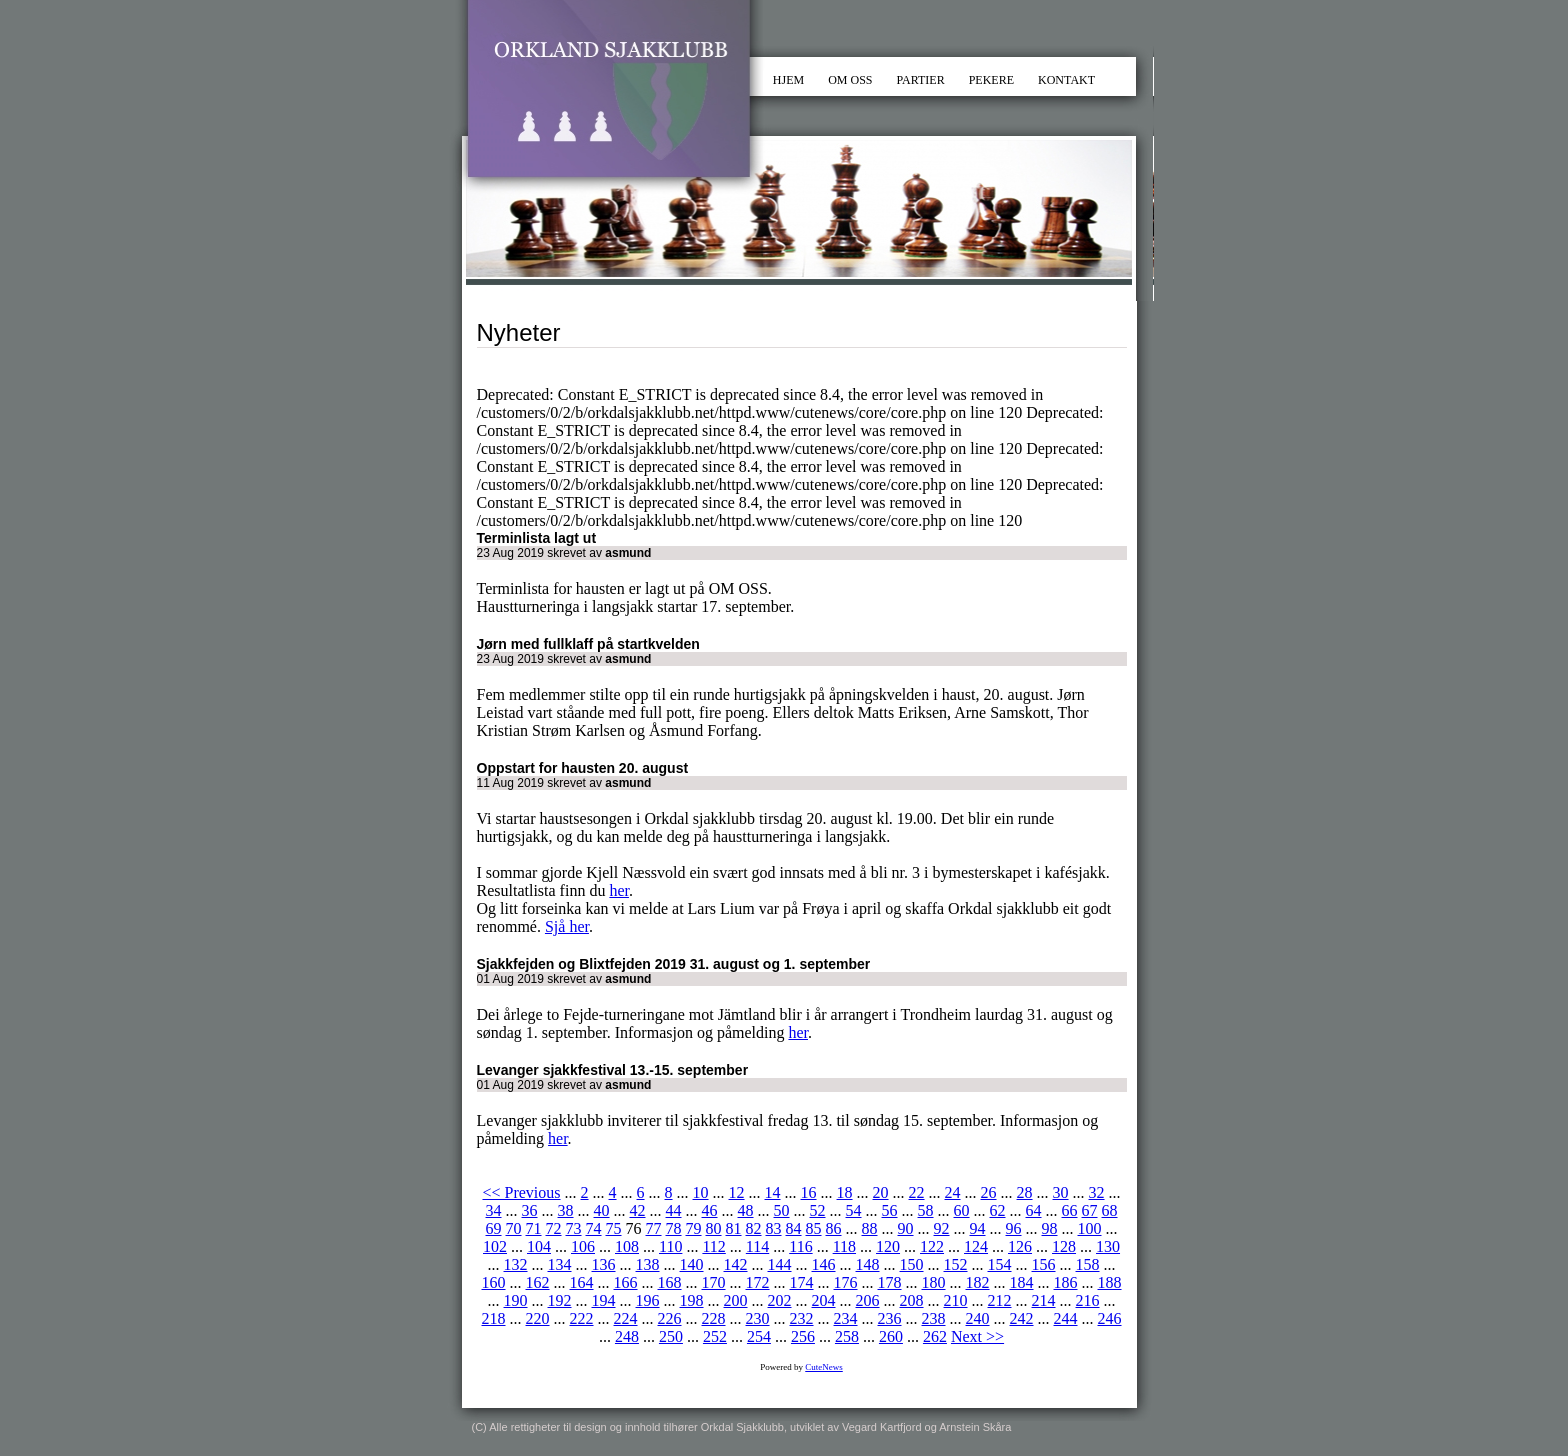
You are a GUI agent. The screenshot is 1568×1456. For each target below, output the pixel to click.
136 (604, 1264)
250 (671, 1336)
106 (583, 1246)
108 (627, 1246)
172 (758, 1282)
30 (1061, 1192)
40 (602, 1210)
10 (701, 1192)
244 (1066, 1318)
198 (692, 1300)
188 (1110, 1282)
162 (538, 1282)
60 (962, 1210)
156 (1044, 1264)
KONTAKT (1066, 80)
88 (870, 1228)
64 (1034, 1210)
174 (802, 1282)
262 (935, 1336)
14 (773, 1192)
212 (1000, 1300)
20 (881, 1192)
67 (1090, 1210)
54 (854, 1210)
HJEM (788, 80)
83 (774, 1228)
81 (734, 1228)
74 (594, 1228)
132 (516, 1264)
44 (674, 1210)
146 (824, 1264)
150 (912, 1264)
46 (710, 1210)
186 (1066, 1282)
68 (1110, 1210)
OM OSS (850, 80)
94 (978, 1228)
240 (978, 1318)
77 (654, 1228)
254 (759, 1336)
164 (582, 1282)
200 (736, 1300)
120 (888, 1246)
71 (534, 1228)
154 (1000, 1264)
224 (626, 1318)
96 (1014, 1228)
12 (737, 1192)
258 (847, 1336)
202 (780, 1300)
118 (844, 1246)
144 (780, 1264)
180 (934, 1282)
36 (530, 1210)
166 (626, 1282)
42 (638, 1210)
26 (989, 1192)
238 (934, 1318)
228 (714, 1318)
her (619, 890)
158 (1088, 1264)
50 (782, 1210)
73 (574, 1228)
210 (956, 1300)
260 (891, 1336)
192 (560, 1300)
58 (926, 1210)
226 (670, 1318)
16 (809, 1192)
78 (674, 1228)
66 (1070, 1210)
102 (495, 1246)
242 (1022, 1318)
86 (834, 1228)
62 (998, 1210)
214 (1044, 1300)
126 (1020, 1246)
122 (932, 1246)
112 (713, 1246)
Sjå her (567, 926)
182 (978, 1282)
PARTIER (921, 80)
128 (1064, 1246)
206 (868, 1300)
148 (868, 1264)
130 (1108, 1246)
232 (802, 1318)
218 (494, 1318)
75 (614, 1228)
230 (758, 1318)
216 (1088, 1300)
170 (714, 1282)
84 (794, 1228)
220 (538, 1318)
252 (715, 1336)
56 (890, 1210)
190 (516, 1300)
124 (976, 1246)
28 (1025, 1192)
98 (1050, 1228)
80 (714, 1228)
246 (1110, 1318)
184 (1022, 1282)
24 (953, 1192)
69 (494, 1228)
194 (604, 1300)
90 (906, 1228)
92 (942, 1228)
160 (494, 1282)
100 (1090, 1228)
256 (803, 1336)
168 (670, 1282)
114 (757, 1246)
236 (890, 1318)
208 (912, 1300)
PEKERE (991, 80)
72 (554, 1228)
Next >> (977, 1336)
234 (846, 1318)
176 (846, 1282)
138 (648, 1264)
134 (560, 1264)
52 (818, 1210)
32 (1097, 1192)
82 (754, 1228)
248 (627, 1336)
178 (890, 1282)
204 (824, 1300)
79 (694, 1228)
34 (494, 1210)
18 (845, 1192)
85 (814, 1228)
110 (670, 1246)
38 (566, 1210)
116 (800, 1246)
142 (736, 1264)
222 (582, 1318)
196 (648, 1300)
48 (746, 1210)
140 (692, 1264)
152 (956, 1264)
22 (917, 1192)
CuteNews (824, 1367)
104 (539, 1246)
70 (514, 1228)
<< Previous (521, 1192)
